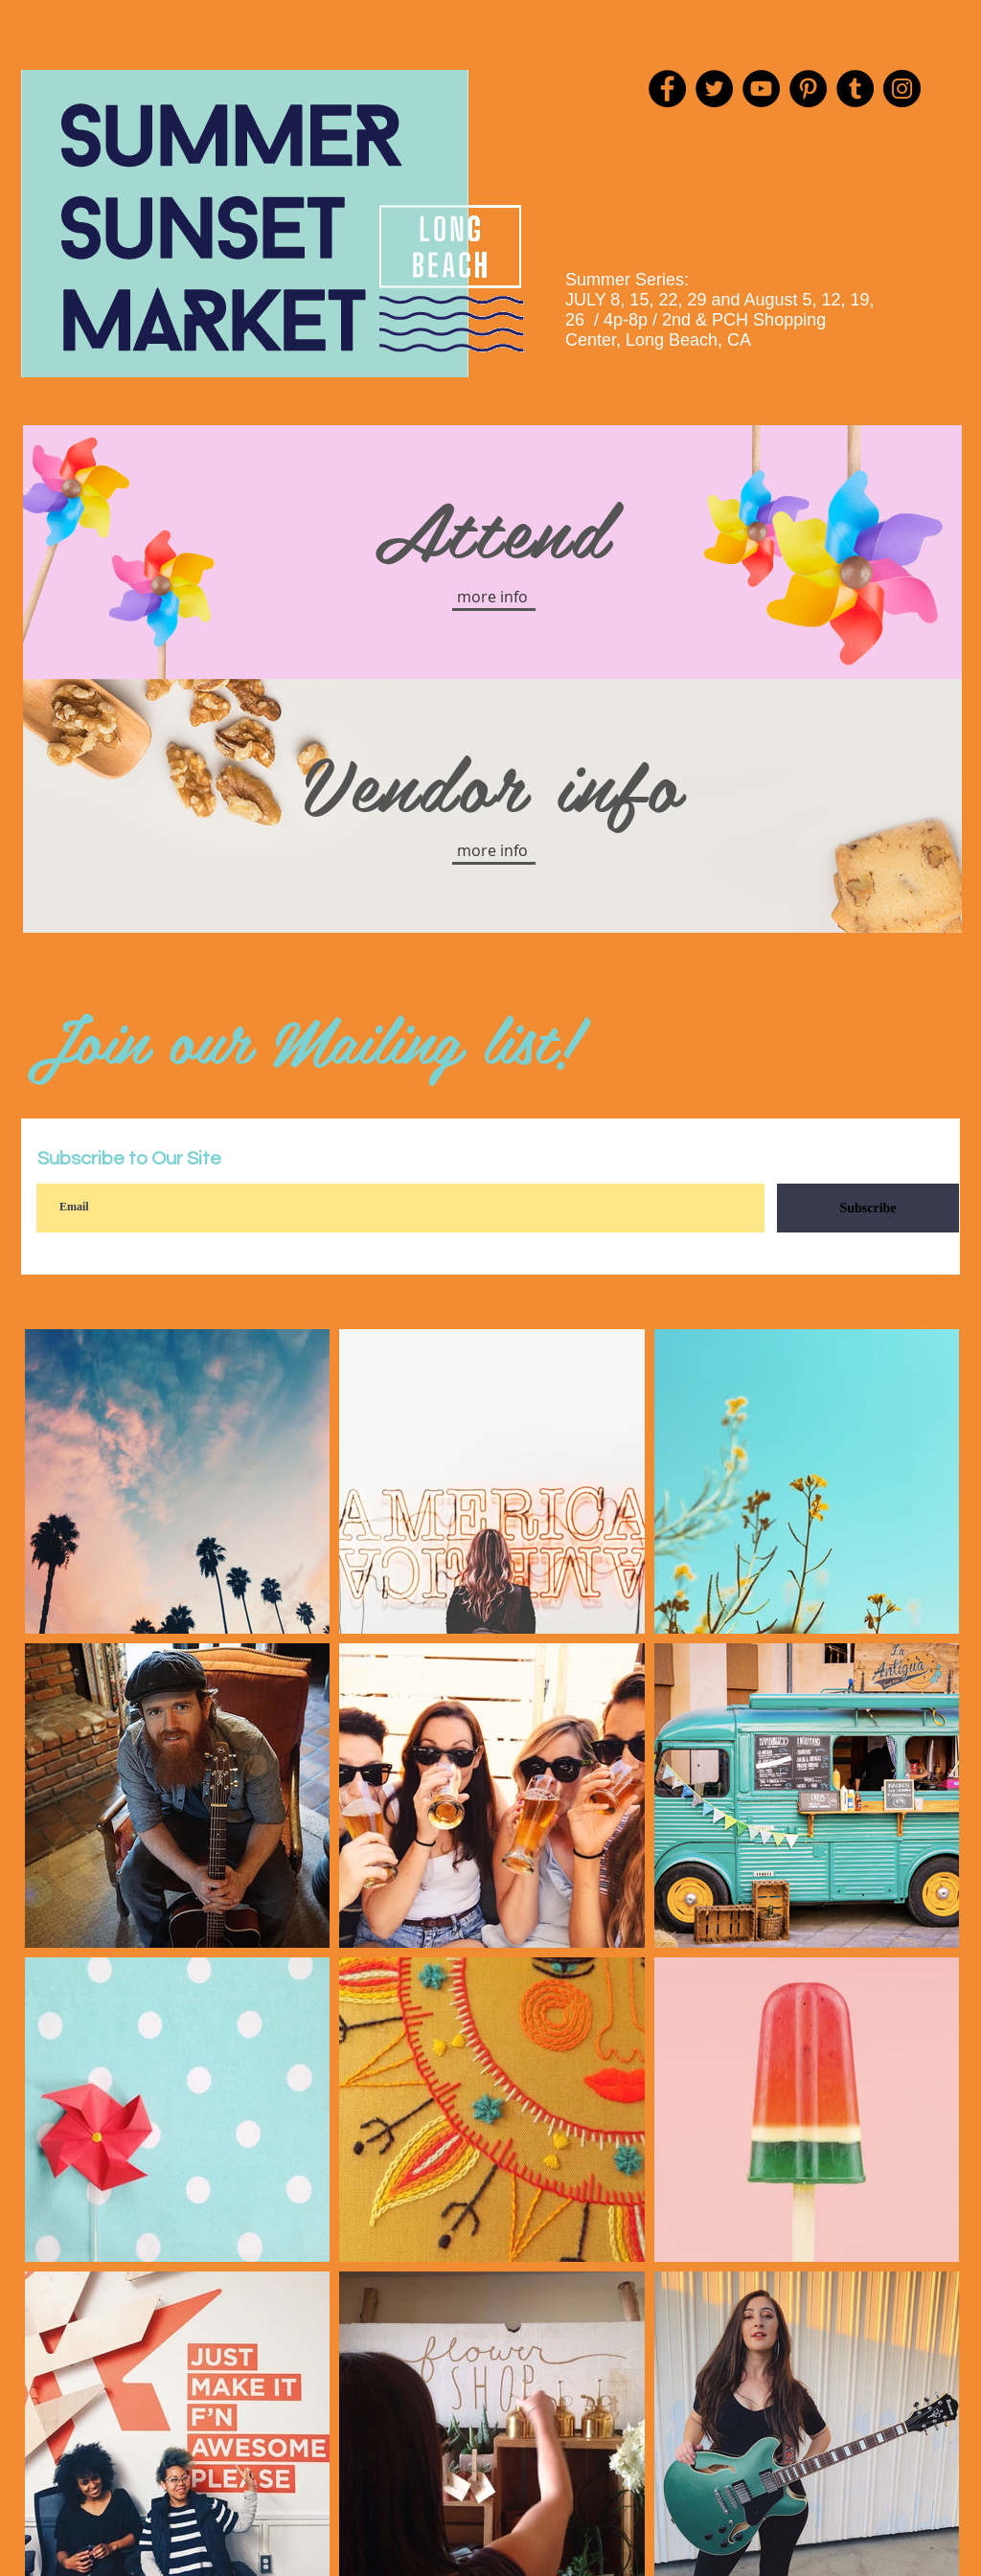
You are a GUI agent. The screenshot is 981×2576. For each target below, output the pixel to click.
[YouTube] (761, 88)
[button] (492, 596)
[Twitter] (714, 88)
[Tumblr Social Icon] (855, 88)
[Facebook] (667, 88)
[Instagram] (902, 88)
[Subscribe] (868, 1208)
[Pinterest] (808, 88)
